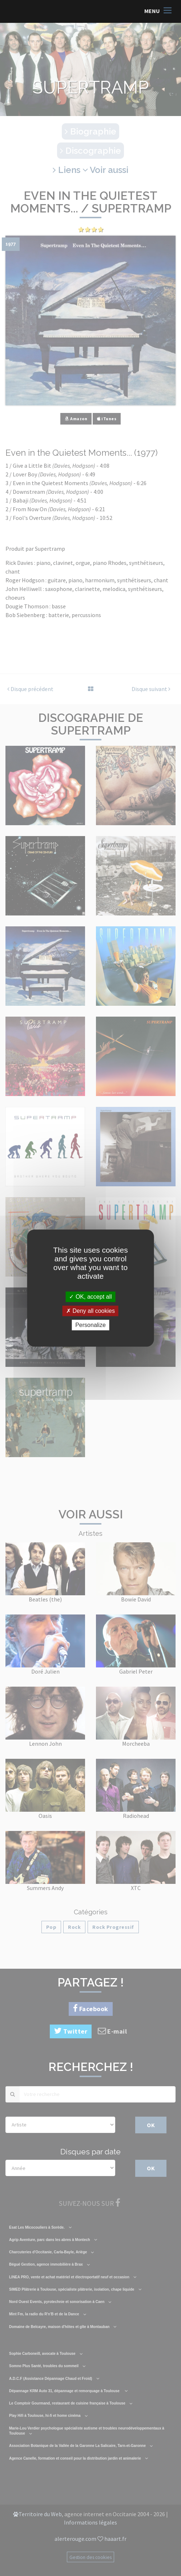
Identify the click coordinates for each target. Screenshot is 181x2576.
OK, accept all (90, 1297)
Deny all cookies (90, 1311)
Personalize (90, 1325)
